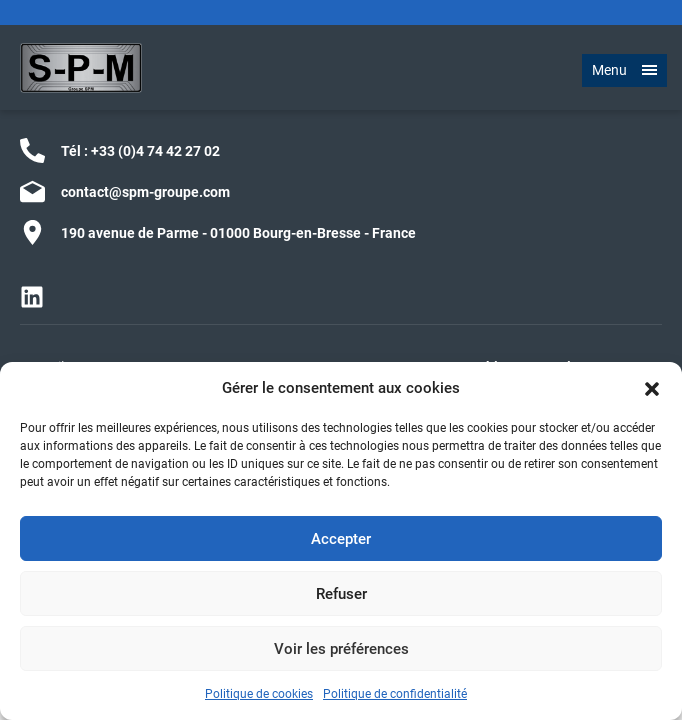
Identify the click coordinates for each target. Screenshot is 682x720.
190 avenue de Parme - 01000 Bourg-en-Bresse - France (238, 233)
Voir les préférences (341, 649)
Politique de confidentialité (395, 694)
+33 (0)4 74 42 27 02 (155, 151)
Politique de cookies (259, 694)
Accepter (341, 539)
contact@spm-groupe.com (145, 192)
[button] (652, 388)
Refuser (341, 594)
